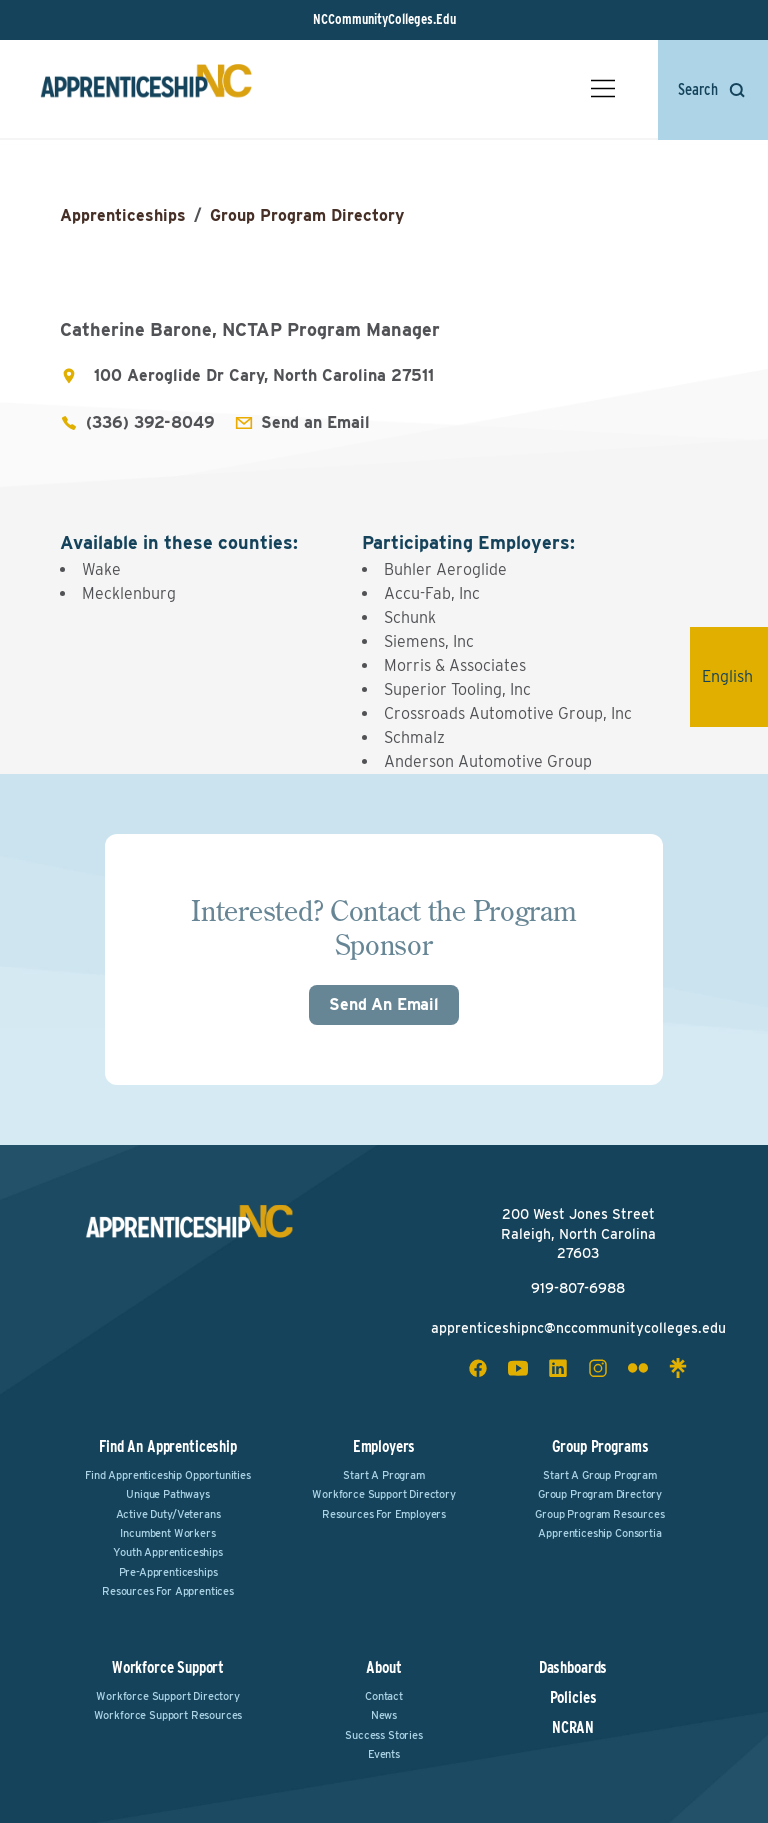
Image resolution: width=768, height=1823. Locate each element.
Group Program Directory (307, 215)
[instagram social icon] (598, 1368)
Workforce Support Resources (168, 1715)
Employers (384, 1446)
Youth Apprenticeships (168, 1552)
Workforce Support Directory (384, 1494)
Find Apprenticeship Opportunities (168, 1475)
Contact (384, 1696)
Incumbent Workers (167, 1533)
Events (384, 1754)
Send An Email (384, 1004)
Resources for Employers (384, 1514)
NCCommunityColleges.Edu (384, 19)
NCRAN (573, 1728)
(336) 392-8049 (150, 422)
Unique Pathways (168, 1494)
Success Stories (384, 1735)
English (735, 676)
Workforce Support (168, 1667)
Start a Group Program (600, 1475)
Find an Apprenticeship (167, 1446)
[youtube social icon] (518, 1368)
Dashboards (573, 1668)
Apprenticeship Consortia (599, 1533)
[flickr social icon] (638, 1368)
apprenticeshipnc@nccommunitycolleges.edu (578, 1328)
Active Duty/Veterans (168, 1514)
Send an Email (315, 422)
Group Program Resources (599, 1514)
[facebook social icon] (478, 1368)
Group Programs (600, 1446)
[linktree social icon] (678, 1368)
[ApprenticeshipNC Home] (146, 89)
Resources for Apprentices (168, 1591)
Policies (573, 1698)
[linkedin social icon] (558, 1368)
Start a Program (384, 1475)
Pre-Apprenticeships (168, 1572)
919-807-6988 (578, 1288)
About (383, 1667)
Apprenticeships (123, 215)
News (384, 1715)
